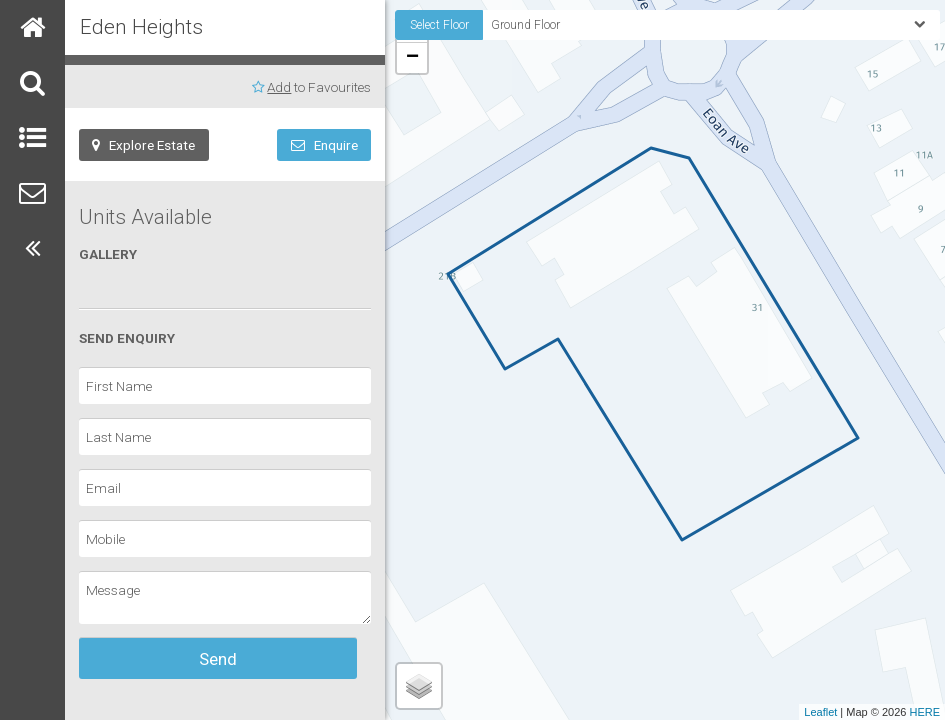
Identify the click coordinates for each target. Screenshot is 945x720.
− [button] (412, 58)
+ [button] (412, 27)
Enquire (324, 145)
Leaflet (820, 712)
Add (279, 87)
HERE (924, 712)
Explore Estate (143, 145)
